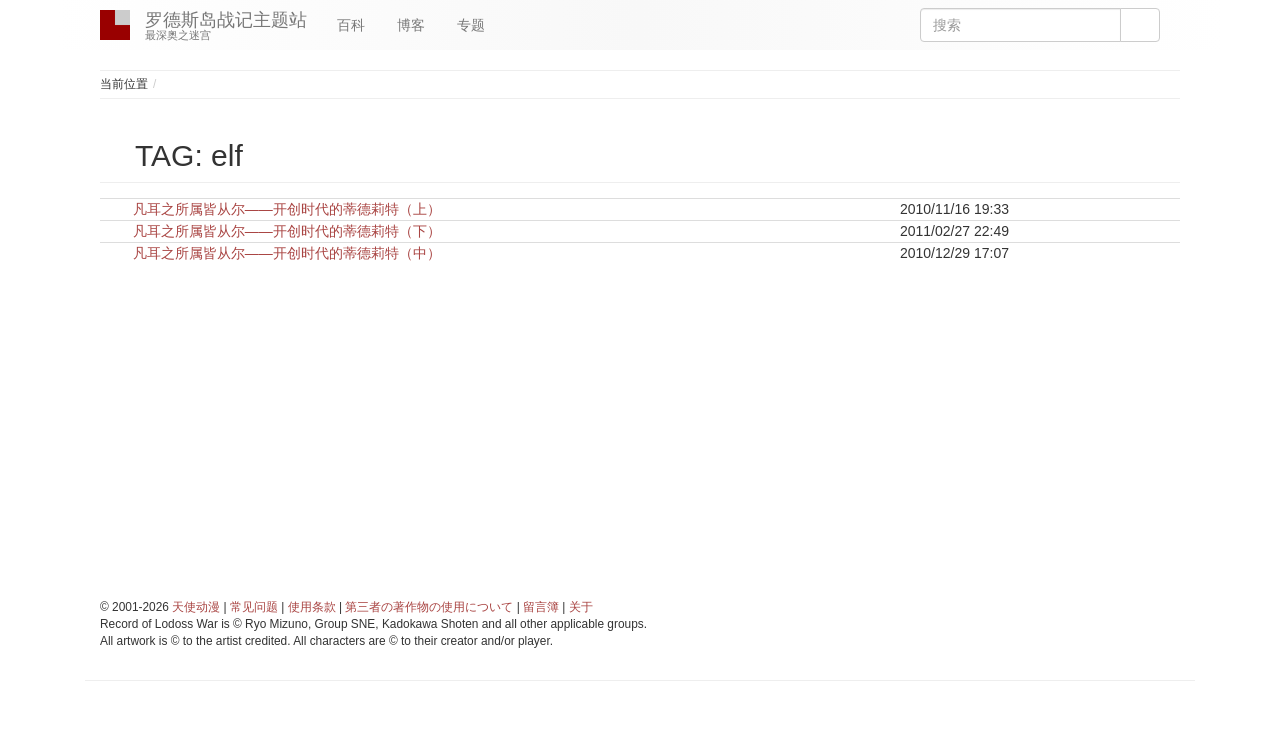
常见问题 (254, 607)
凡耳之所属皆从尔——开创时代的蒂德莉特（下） (287, 231)
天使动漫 (196, 607)
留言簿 (541, 607)
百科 (351, 25)
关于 (581, 607)
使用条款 (312, 607)
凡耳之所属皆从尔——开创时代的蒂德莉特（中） (287, 253)
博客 (411, 25)
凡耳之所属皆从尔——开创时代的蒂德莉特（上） (287, 209)
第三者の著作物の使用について (429, 607)
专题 (471, 25)
